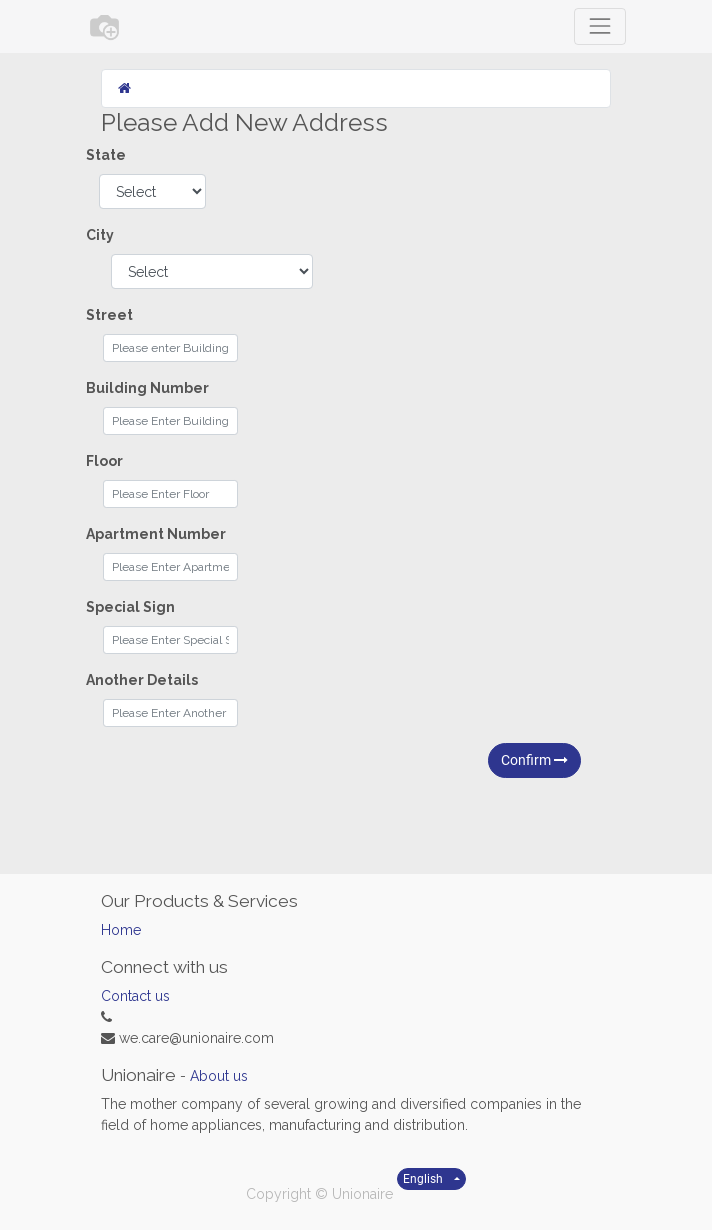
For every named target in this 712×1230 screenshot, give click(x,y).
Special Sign (130, 607)
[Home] (124, 88)
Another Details (142, 680)
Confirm (534, 760)
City (100, 235)
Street (109, 315)
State (106, 155)
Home (121, 930)
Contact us (135, 996)
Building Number (147, 388)
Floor (104, 461)
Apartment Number (156, 534)
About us (219, 1076)
